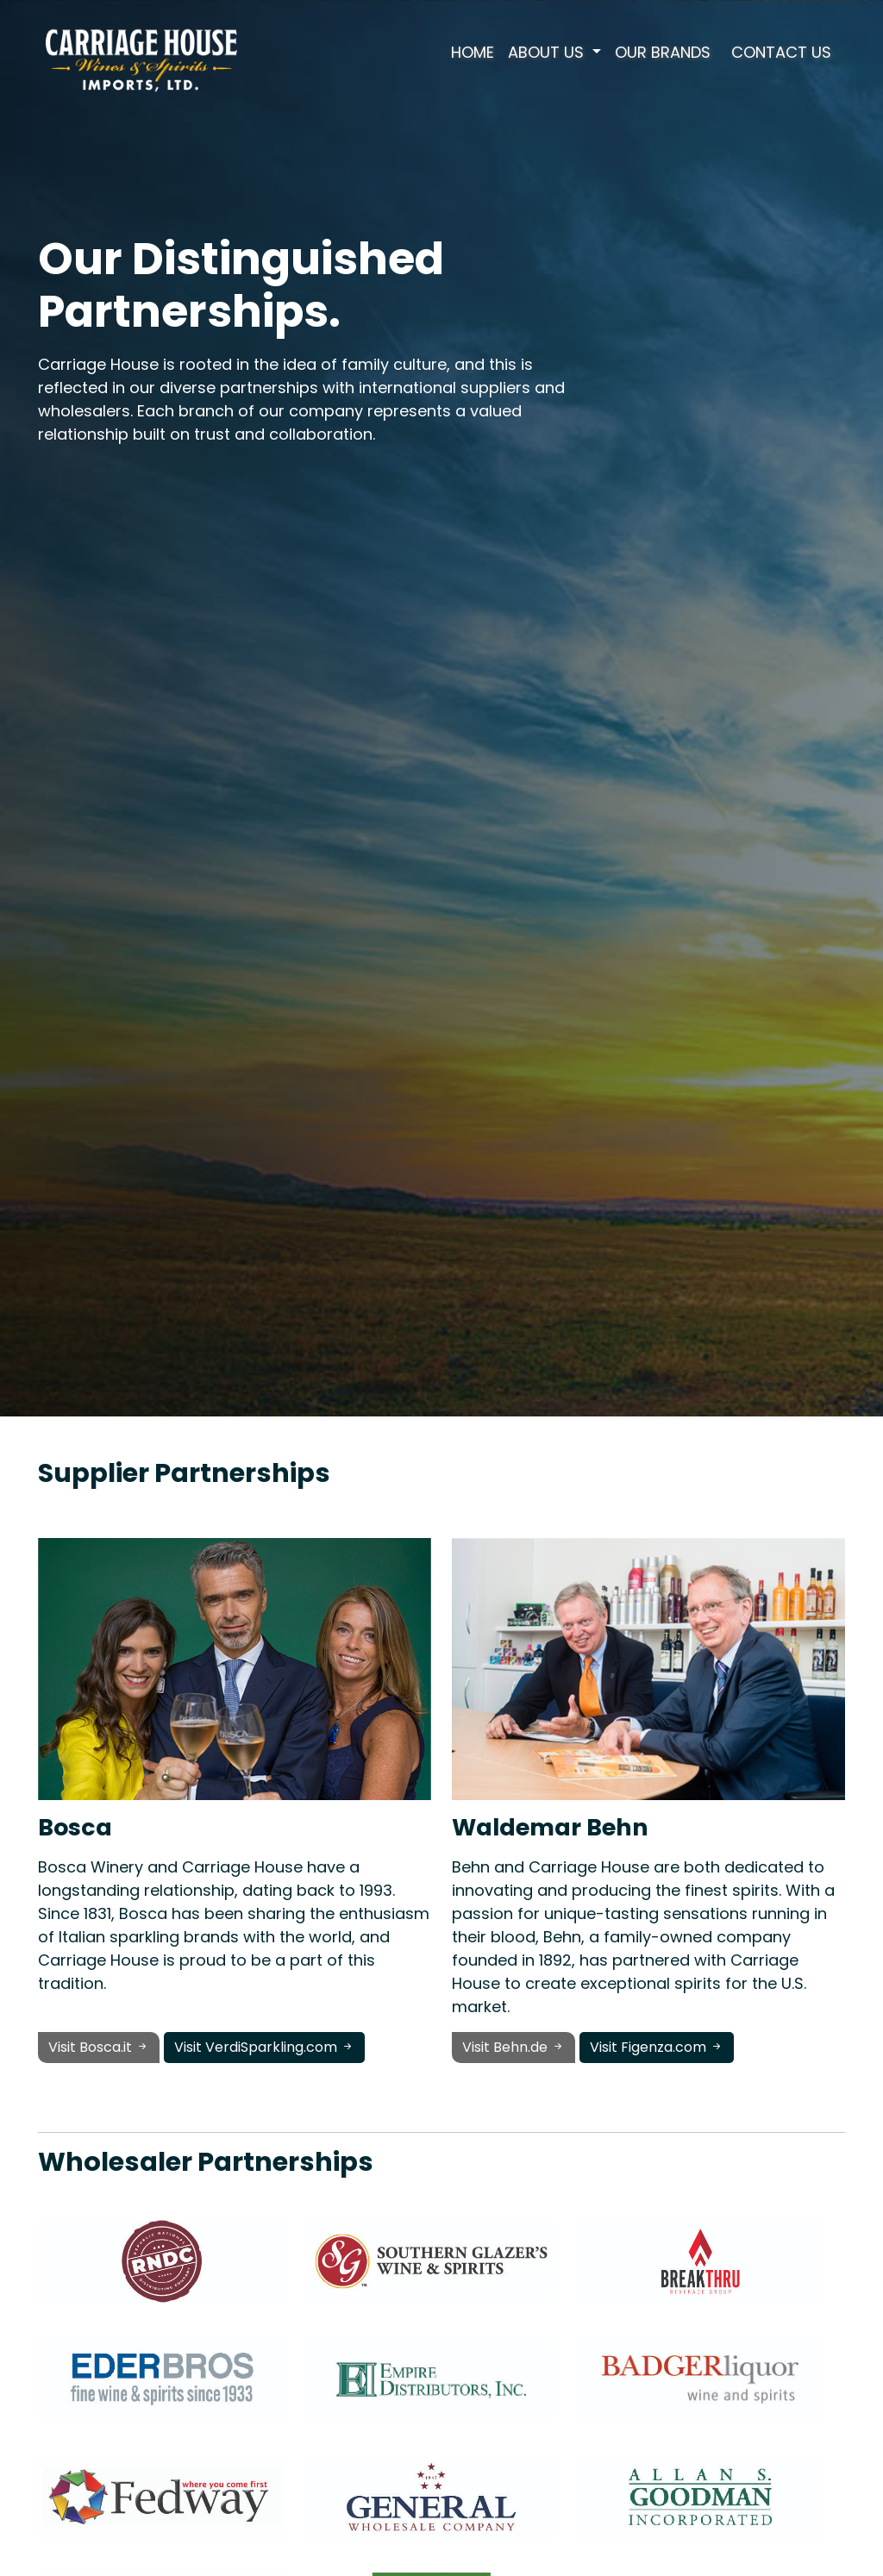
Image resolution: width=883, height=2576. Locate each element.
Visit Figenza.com (656, 2047)
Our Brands (663, 52)
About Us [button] (548, 52)
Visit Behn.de (513, 2047)
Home (472, 52)
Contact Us (781, 52)
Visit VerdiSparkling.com (264, 2047)
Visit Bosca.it (98, 2047)
